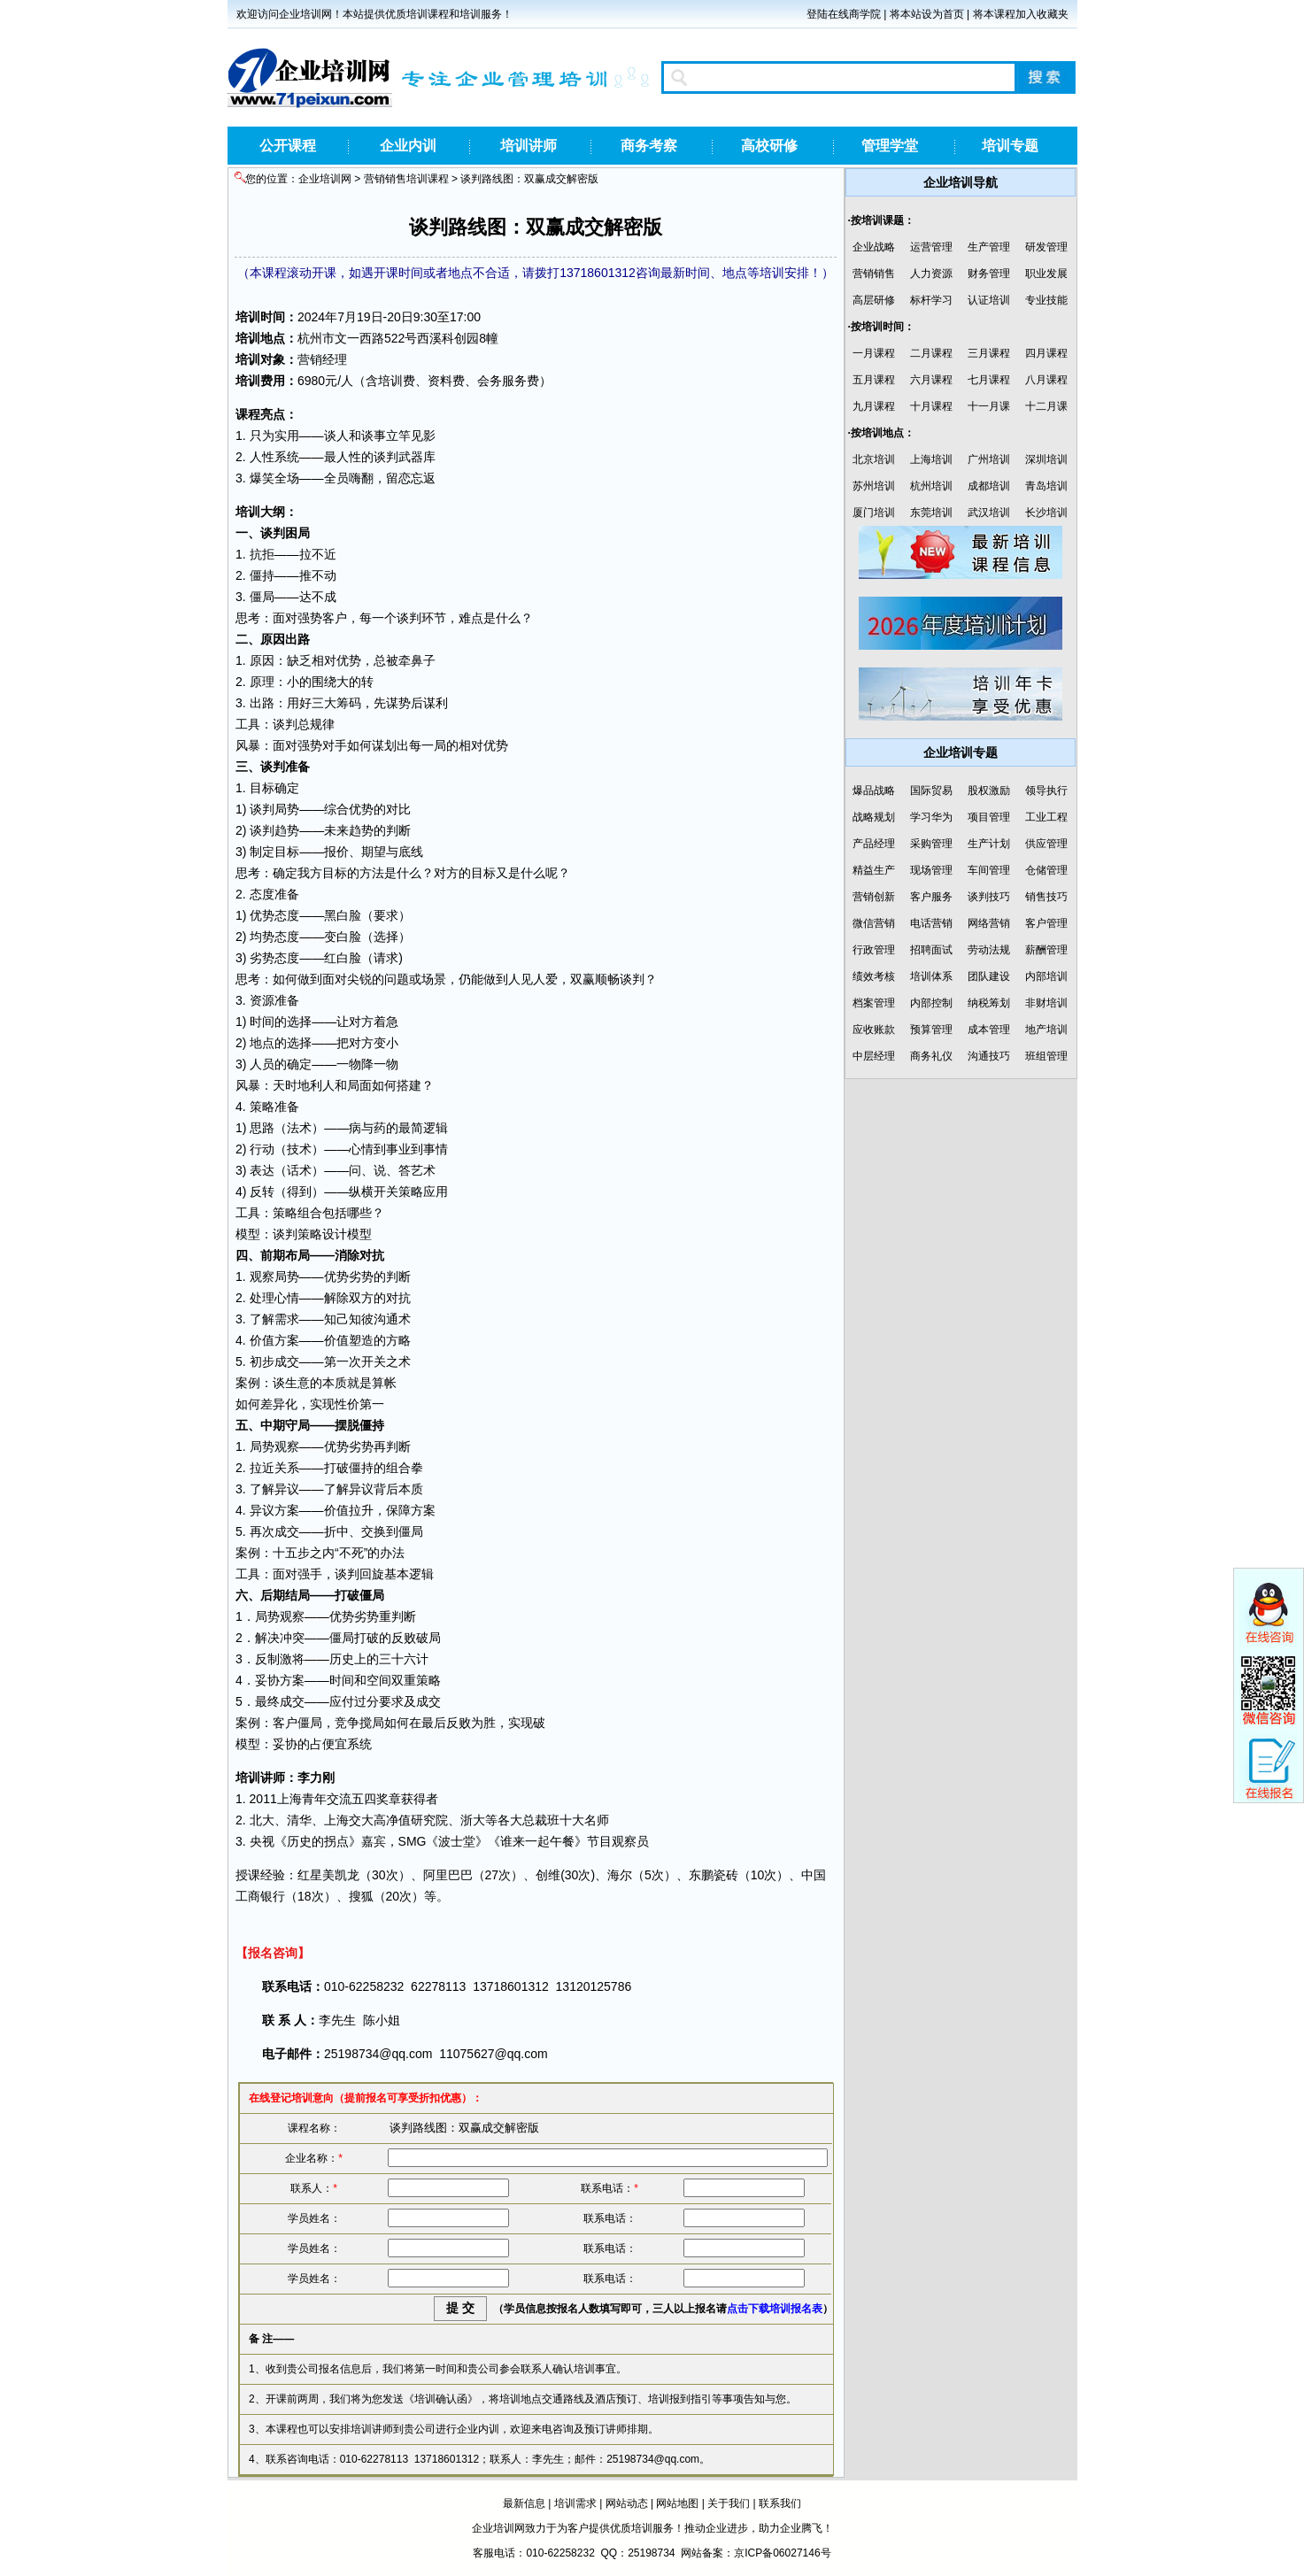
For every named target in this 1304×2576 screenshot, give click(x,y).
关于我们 (728, 2503)
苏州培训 (874, 486)
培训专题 (1010, 145)
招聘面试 (931, 950)
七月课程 (989, 380)
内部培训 (1046, 976)
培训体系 (931, 976)
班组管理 (1046, 1056)
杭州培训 (931, 486)
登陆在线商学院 (843, 14)
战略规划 (874, 817)
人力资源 (931, 273)
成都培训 (989, 486)
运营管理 (931, 247)
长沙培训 (1046, 512)
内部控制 (931, 1003)
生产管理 (989, 247)
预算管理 (931, 1029)
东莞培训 (931, 512)
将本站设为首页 (927, 14)
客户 (334, 618)
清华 (299, 1820)
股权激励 (989, 790)
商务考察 (649, 145)
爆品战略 (874, 790)
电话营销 (931, 923)
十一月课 (989, 406)
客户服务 (931, 897)
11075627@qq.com (493, 2054)
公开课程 (287, 145)
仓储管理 (1046, 870)
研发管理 (1046, 247)
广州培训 (989, 459)
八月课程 (1046, 380)
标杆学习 (931, 300)
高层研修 (874, 300)
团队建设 (989, 976)
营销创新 (874, 897)
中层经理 (874, 1056)
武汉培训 (989, 512)
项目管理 (989, 817)
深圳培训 (1046, 459)
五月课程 (874, 380)
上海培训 (931, 459)
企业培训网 (324, 179)
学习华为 (931, 817)
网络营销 (989, 923)
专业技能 (1046, 300)
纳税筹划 (989, 1003)
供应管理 (1046, 843)
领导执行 (1046, 790)
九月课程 (874, 406)
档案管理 (874, 1003)
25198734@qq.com (378, 2054)
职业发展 (1046, 273)
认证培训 (989, 300)
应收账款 (874, 1029)
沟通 (386, 1319)
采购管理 (931, 843)
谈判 (386, 457)
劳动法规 (989, 950)
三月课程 (989, 353)
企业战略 (874, 247)
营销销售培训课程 (406, 179)
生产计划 (989, 843)
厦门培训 (874, 512)
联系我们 (780, 2503)
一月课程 (874, 353)
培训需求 (575, 2503)
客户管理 (1046, 923)
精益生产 (874, 870)
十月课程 (931, 406)
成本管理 (989, 1029)
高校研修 (769, 145)
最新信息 (524, 2503)
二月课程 (931, 353)
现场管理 (931, 870)
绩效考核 (874, 976)
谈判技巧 (989, 897)
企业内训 (408, 145)
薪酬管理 (1046, 950)
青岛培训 (1046, 486)
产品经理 (874, 843)
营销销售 (874, 273)
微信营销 (874, 923)
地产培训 (1046, 1029)
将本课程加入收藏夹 (1021, 14)
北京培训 (874, 459)
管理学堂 (889, 145)
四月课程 (1046, 353)
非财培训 (1046, 1003)
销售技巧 (1046, 897)
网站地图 (677, 2503)
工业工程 (1046, 817)
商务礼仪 (931, 1056)
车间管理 (989, 870)
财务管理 (989, 273)
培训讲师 (528, 145)
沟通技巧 (989, 1056)
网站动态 (627, 2503)
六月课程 (931, 380)
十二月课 (1046, 406)
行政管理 (874, 950)
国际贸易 (931, 790)
